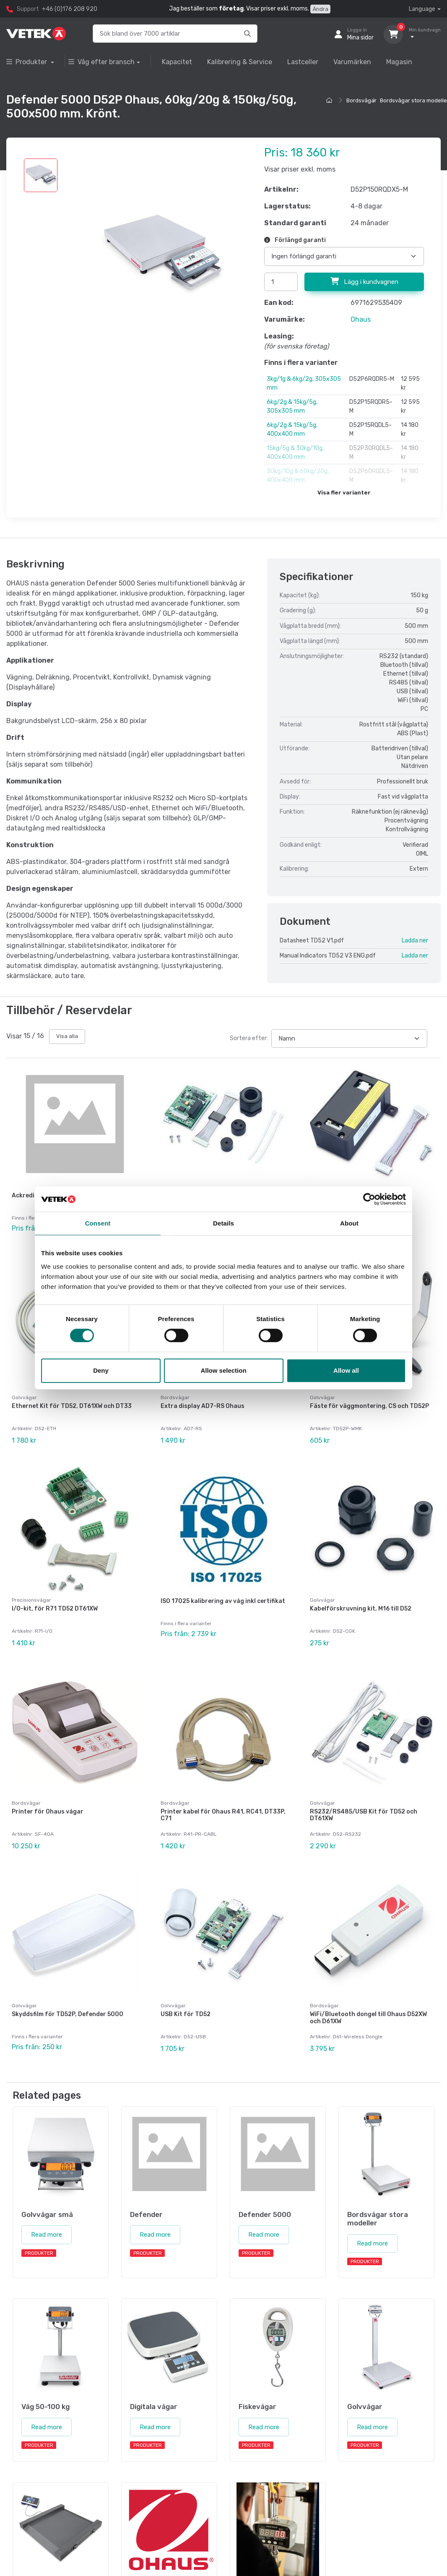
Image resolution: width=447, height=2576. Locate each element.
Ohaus (361, 319)
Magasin (399, 62)
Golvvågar (24, 1389)
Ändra (320, 9)
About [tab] (349, 1223)
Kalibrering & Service (239, 62)
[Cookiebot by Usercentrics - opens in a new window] (369, 1199)
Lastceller (302, 62)
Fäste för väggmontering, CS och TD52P (369, 1397)
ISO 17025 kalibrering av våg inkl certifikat (223, 1584)
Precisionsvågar (31, 1584)
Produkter (27, 62)
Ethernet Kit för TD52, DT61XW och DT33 (72, 1397)
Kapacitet (177, 62)
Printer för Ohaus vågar (47, 1786)
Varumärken (352, 62)
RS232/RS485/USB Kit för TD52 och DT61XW (363, 1790)
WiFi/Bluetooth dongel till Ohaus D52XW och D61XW (368, 1985)
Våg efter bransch (101, 62)
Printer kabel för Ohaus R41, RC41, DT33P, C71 (223, 1790)
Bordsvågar (361, 100)
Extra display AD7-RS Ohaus (202, 1397)
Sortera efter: (249, 1038)
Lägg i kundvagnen (364, 281)
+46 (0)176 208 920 (69, 9)
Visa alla (67, 1036)
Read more (46, 2194)
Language (422, 9)
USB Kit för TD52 (186, 1981)
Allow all (346, 1370)
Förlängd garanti (295, 240)
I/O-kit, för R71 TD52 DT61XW (55, 1592)
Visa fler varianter (344, 492)
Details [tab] (223, 1223)
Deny (101, 1370)
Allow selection (223, 1370)
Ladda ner (415, 940)
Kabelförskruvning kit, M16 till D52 (360, 1592)
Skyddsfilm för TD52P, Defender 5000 (67, 1981)
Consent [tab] (98, 1223)
